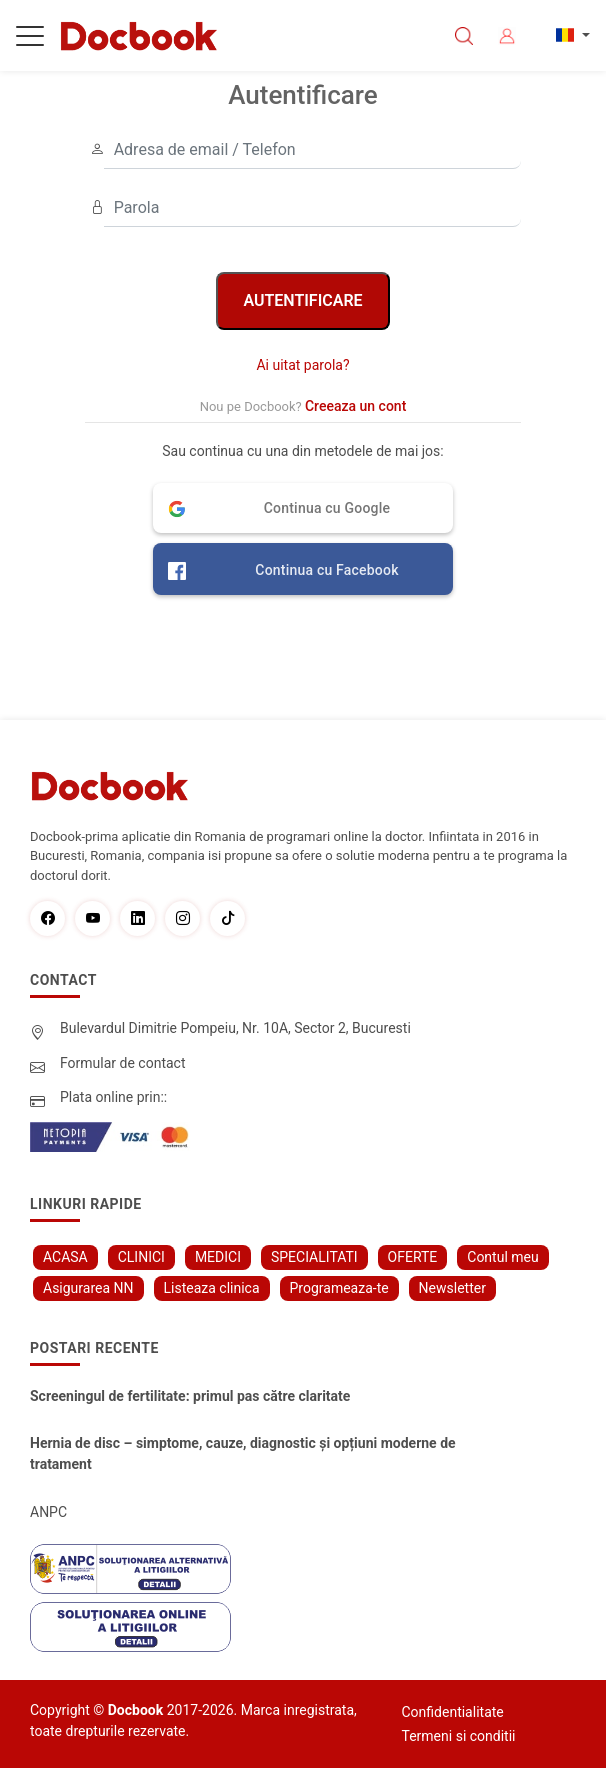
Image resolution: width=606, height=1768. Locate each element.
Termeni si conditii (459, 1736)
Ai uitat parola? (302, 365)
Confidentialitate (453, 1712)
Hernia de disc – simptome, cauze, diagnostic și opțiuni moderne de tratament (243, 1453)
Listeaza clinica (212, 1288)
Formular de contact (123, 1063)
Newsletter (452, 1288)
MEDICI (218, 1257)
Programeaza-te (339, 1288)
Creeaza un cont (355, 406)
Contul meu (502, 1257)
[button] (303, 508)
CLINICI (141, 1257)
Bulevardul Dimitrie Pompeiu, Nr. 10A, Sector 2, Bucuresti (235, 1028)
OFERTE (413, 1257)
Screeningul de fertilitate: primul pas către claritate (190, 1396)
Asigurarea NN (88, 1288)
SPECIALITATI (314, 1257)
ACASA (65, 1257)
